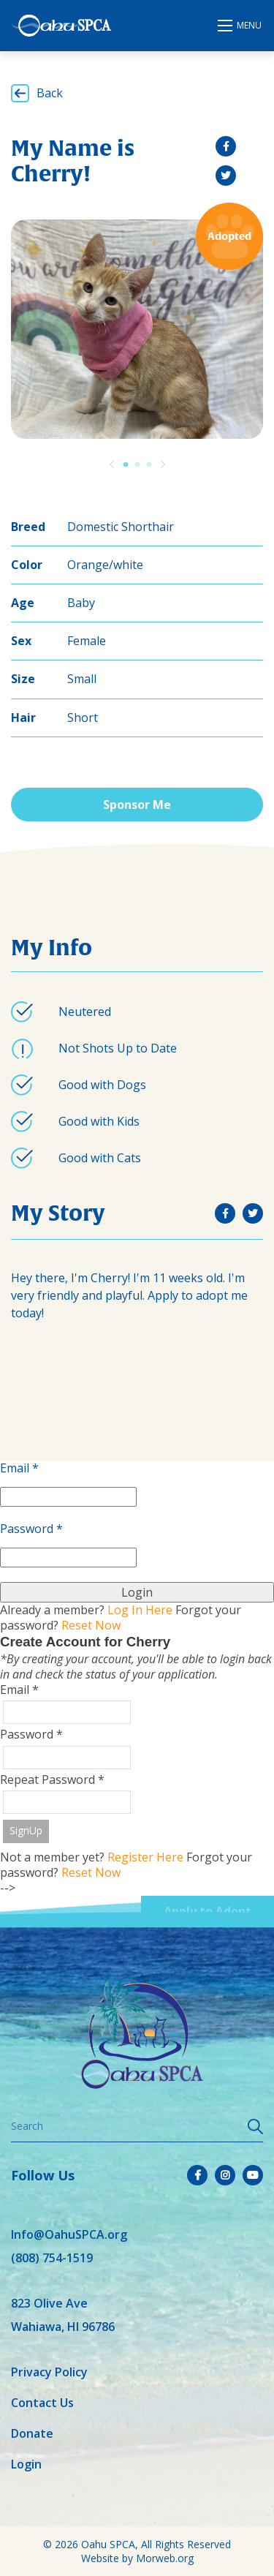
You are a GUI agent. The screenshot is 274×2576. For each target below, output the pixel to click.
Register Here (145, 1857)
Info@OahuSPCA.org (69, 2234)
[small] (226, 146)
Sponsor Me (137, 804)
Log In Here (139, 1610)
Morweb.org (165, 2558)
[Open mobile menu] (240, 25)
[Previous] (111, 464)
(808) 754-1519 (52, 2258)
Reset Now (91, 1625)
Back (50, 93)
